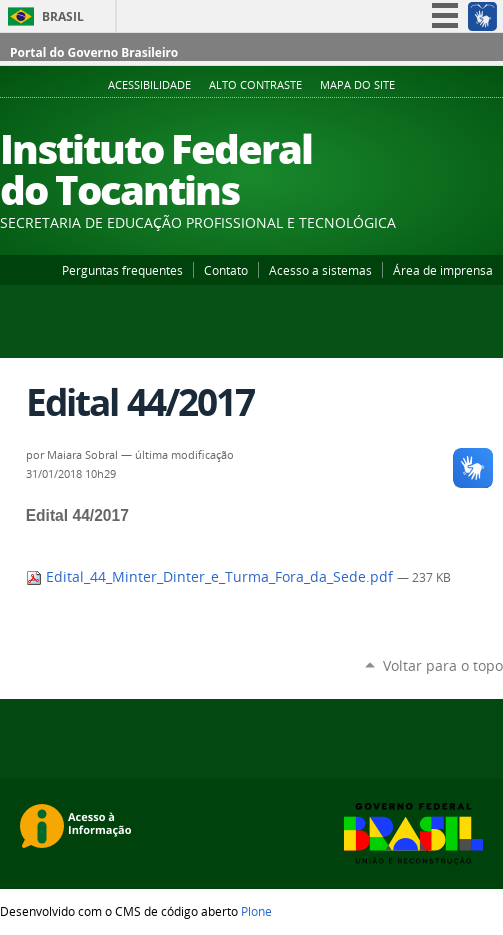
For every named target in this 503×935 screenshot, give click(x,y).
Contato (226, 270)
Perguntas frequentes (122, 270)
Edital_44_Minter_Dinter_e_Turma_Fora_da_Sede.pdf (211, 577)
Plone (256, 911)
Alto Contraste (255, 85)
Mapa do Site (357, 85)
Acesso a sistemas (320, 270)
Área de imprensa (443, 270)
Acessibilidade (149, 85)
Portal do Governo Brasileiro (94, 52)
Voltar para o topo (443, 665)
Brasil (63, 16)
